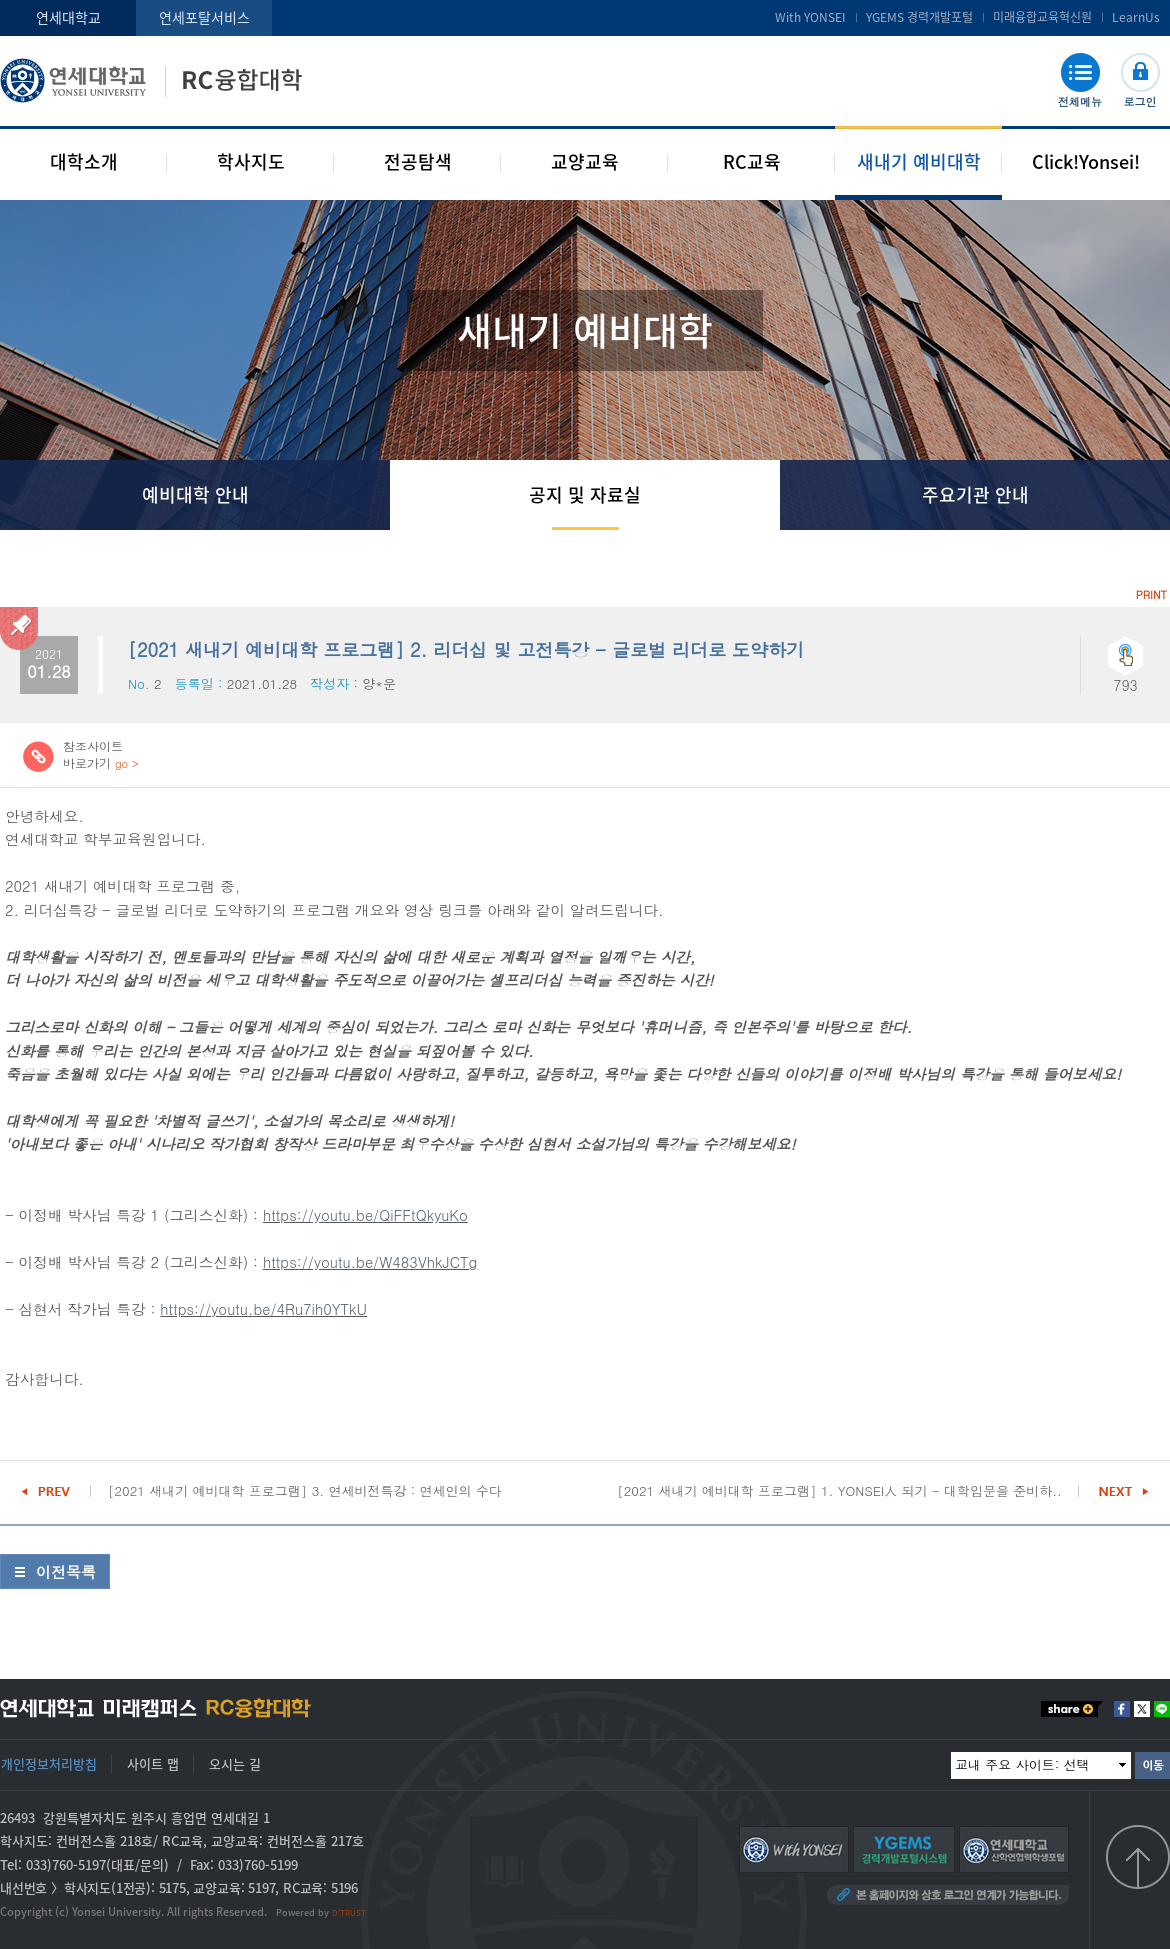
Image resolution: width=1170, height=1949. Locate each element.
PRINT (1151, 594)
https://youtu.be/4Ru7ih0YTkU (263, 1308)
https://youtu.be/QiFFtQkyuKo (365, 1214)
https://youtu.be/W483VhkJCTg (370, 1261)
